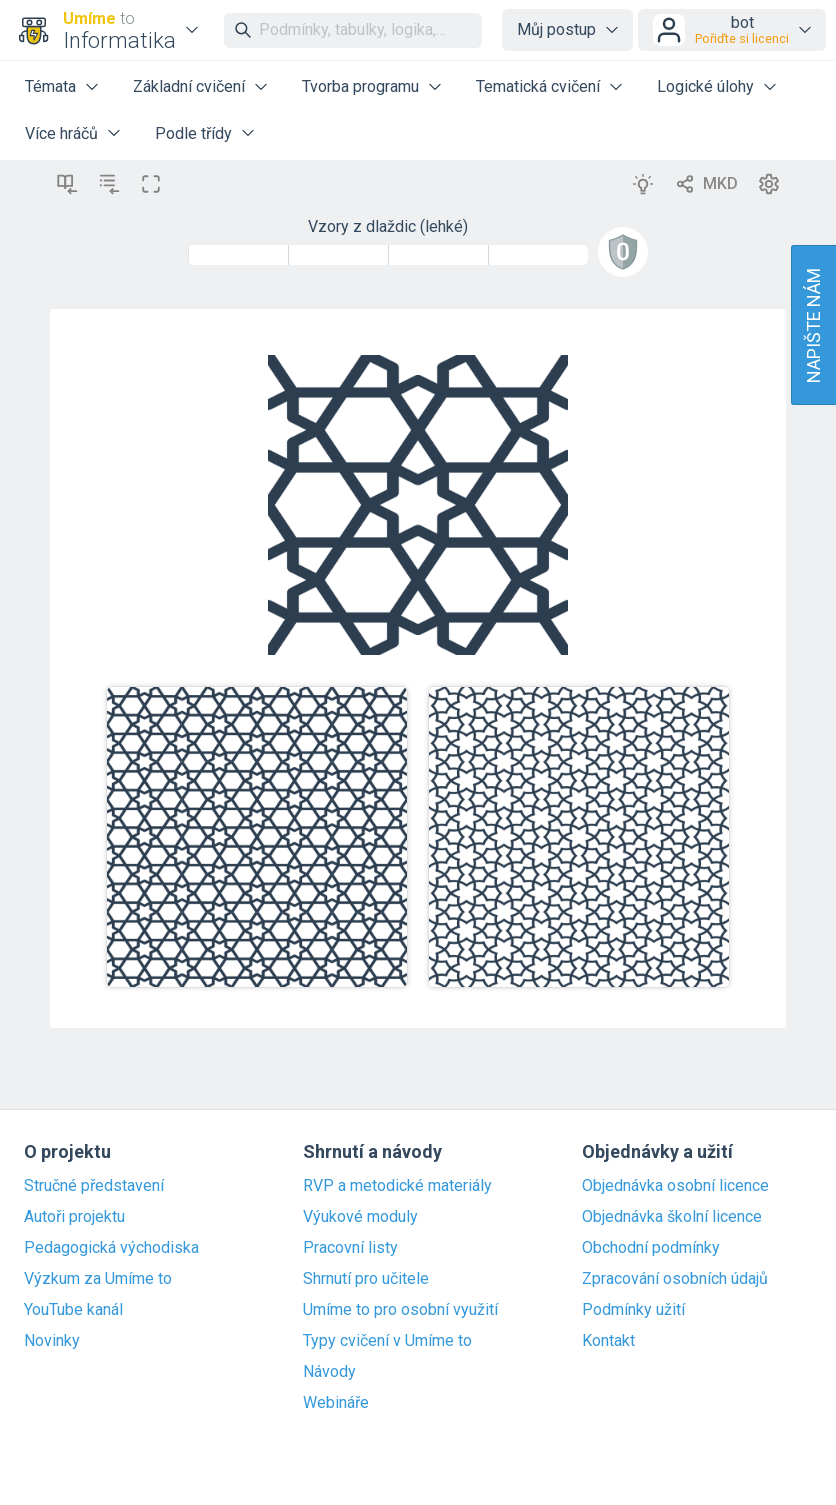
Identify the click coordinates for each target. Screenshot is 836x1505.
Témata (50, 86)
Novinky (52, 1341)
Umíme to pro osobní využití (400, 1310)
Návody (329, 1372)
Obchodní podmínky (651, 1248)
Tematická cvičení (538, 86)
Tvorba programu (360, 86)
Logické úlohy (705, 86)
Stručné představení (94, 1186)
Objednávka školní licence (672, 1217)
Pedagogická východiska (111, 1248)
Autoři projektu (74, 1217)
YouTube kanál (73, 1310)
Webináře (336, 1403)
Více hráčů (61, 133)
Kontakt (608, 1341)
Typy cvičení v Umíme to (387, 1341)
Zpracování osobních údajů (675, 1279)
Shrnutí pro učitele (366, 1279)
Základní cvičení (189, 86)
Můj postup (556, 29)
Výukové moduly (360, 1217)
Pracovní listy (350, 1248)
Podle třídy (193, 133)
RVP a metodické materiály (397, 1186)
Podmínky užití (633, 1310)
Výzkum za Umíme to (98, 1279)
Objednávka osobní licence (675, 1186)
